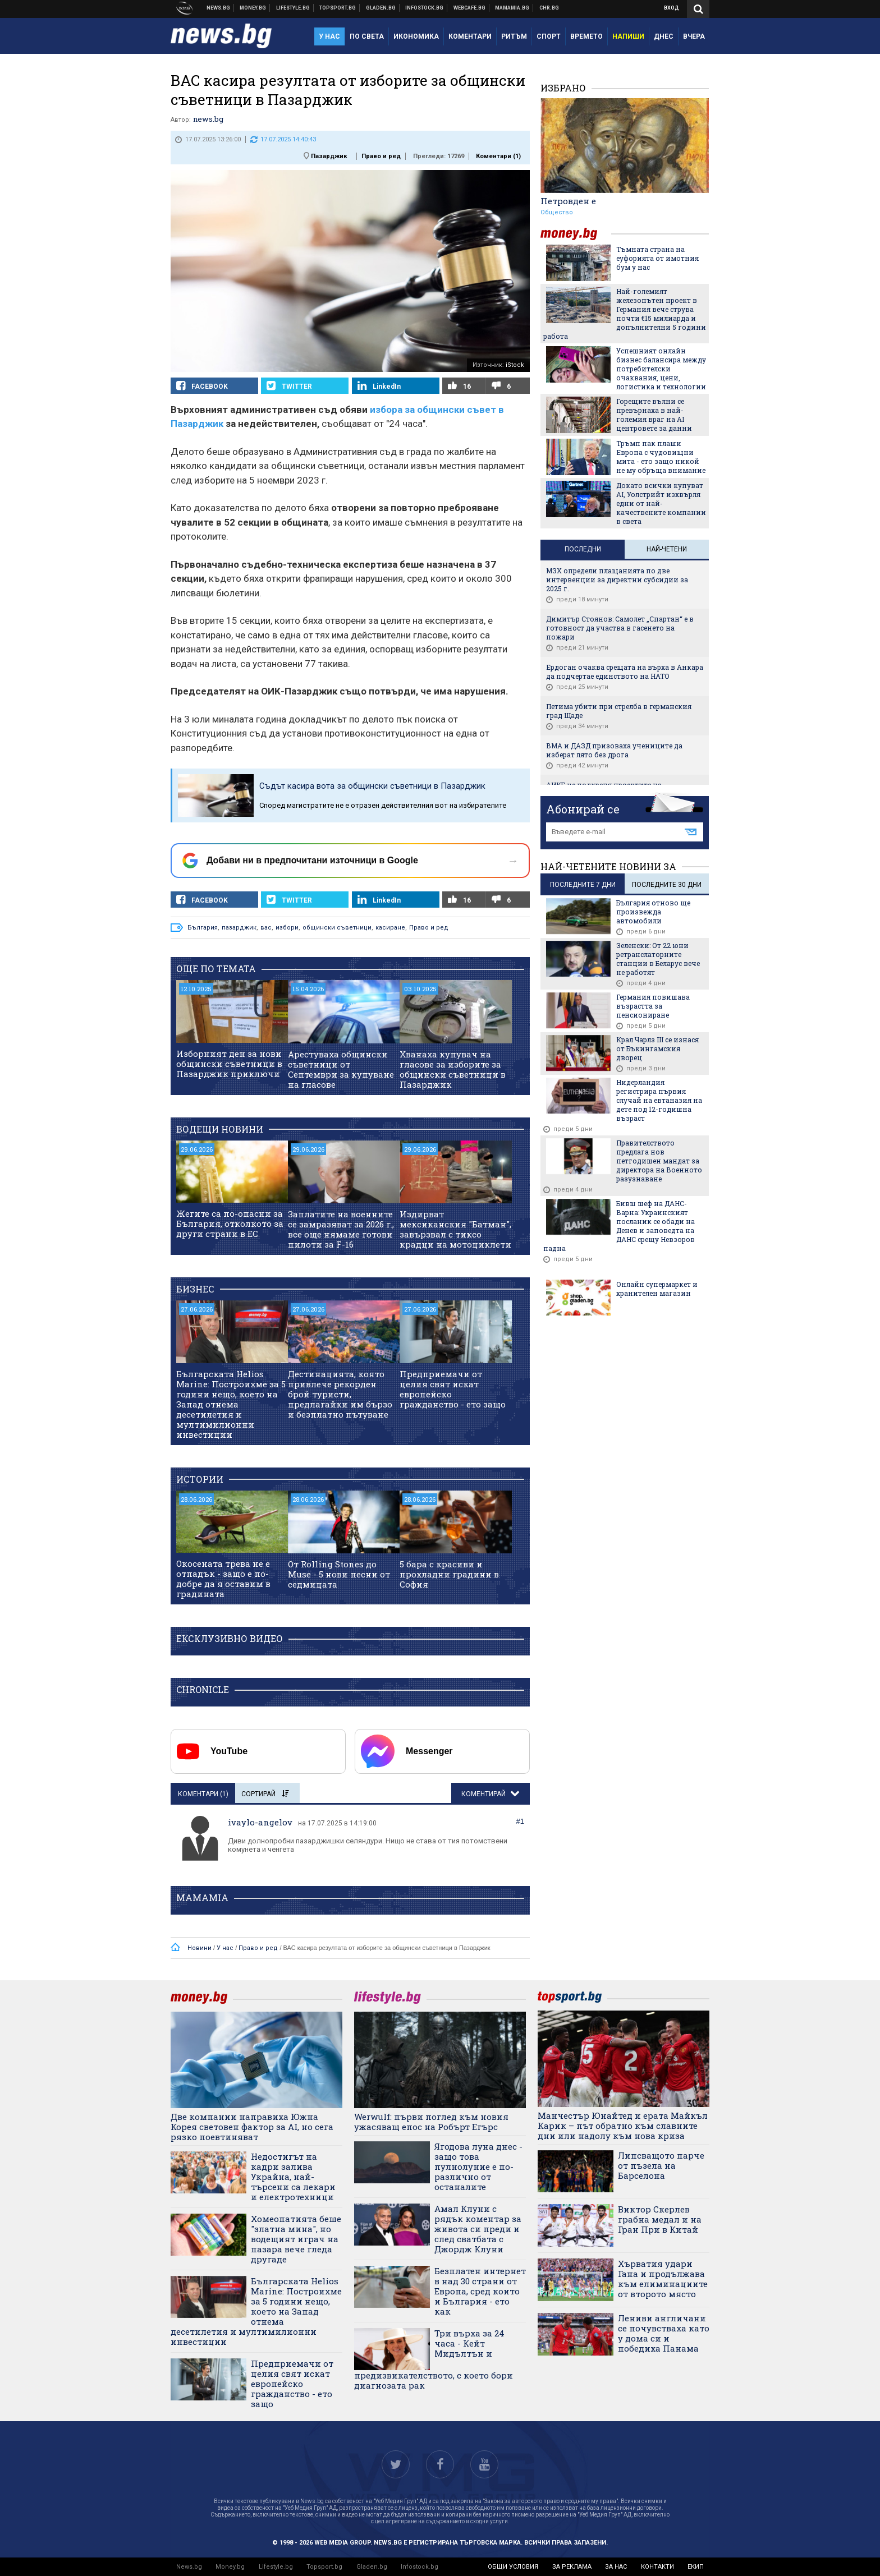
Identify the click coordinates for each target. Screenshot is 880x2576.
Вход (671, 8)
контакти (657, 2566)
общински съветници (337, 927)
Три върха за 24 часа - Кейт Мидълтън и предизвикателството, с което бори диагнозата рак (433, 2359)
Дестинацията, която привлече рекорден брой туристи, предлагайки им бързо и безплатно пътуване (340, 1394)
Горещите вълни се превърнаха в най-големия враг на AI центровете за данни (654, 415)
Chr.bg (549, 8)
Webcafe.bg (469, 8)
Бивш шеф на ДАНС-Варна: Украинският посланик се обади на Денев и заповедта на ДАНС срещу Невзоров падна (619, 1226)
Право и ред (381, 156)
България (202, 927)
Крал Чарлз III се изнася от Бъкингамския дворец (657, 1048)
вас (266, 927)
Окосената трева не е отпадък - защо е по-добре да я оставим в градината (223, 1578)
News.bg (189, 2566)
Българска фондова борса (424, 8)
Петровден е (568, 200)
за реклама (572, 2566)
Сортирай (264, 1794)
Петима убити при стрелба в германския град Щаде (618, 711)
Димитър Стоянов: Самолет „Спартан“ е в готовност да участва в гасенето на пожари (620, 627)
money (575, 234)
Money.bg (230, 2566)
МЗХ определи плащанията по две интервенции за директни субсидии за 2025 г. (617, 579)
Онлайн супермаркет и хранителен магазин (657, 1289)
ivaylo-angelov (260, 1822)
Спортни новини (338, 8)
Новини (218, 8)
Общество (556, 212)
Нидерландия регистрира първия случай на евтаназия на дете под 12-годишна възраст (659, 1100)
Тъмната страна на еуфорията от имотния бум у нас (657, 258)
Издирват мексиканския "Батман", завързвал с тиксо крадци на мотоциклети (455, 1229)
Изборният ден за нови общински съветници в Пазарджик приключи (229, 1063)
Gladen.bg (371, 2566)
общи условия (513, 2566)
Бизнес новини (253, 8)
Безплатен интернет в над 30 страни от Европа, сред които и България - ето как (480, 2291)
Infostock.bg (419, 2566)
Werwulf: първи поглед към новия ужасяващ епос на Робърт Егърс (431, 2121)
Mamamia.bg (512, 8)
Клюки (293, 8)
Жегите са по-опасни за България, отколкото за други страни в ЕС (229, 1223)
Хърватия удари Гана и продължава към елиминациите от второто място (663, 2278)
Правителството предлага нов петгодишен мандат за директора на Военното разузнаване (659, 1160)
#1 (520, 1821)
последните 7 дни (583, 885)
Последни (583, 549)
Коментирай (484, 1794)
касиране (390, 927)
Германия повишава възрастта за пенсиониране (653, 1005)
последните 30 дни (667, 885)
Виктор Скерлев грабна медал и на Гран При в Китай (660, 2219)
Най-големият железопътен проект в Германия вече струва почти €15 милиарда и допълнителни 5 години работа (624, 314)
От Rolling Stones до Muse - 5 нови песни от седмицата (339, 1574)
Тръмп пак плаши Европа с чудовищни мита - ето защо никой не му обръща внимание (660, 457)
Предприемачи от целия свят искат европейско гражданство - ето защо (453, 1389)
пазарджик (239, 927)
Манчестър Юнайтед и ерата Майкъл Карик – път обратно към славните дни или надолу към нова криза (623, 2125)
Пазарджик (329, 156)
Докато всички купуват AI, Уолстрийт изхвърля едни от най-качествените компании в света (661, 503)
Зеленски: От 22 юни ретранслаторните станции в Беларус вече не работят (658, 959)
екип (696, 2566)
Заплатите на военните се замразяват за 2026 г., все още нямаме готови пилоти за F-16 (341, 1229)
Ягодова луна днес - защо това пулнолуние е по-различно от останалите (478, 2166)
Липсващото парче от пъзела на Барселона (661, 2165)
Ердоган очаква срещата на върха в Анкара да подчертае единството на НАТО (624, 671)
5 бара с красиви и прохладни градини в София (449, 1574)
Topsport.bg (324, 2566)
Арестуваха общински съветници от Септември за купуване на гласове (341, 1069)
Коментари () (498, 156)
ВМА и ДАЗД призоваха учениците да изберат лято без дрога (614, 750)
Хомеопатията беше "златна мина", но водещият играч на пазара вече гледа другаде (296, 2239)
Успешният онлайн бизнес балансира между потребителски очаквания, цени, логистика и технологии (661, 368)
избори (287, 927)
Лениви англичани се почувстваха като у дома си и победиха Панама (663, 2333)
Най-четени (667, 549)
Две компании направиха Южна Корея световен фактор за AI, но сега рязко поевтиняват (252, 2126)
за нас (616, 2566)
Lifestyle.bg (276, 2566)
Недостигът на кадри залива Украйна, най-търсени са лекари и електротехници (293, 2176)
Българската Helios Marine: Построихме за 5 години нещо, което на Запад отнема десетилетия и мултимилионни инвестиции (231, 1404)
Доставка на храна (381, 8)
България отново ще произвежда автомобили (653, 911)
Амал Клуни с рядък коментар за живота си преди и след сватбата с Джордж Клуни (477, 2229)
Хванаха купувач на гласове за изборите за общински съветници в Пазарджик (453, 1069)
